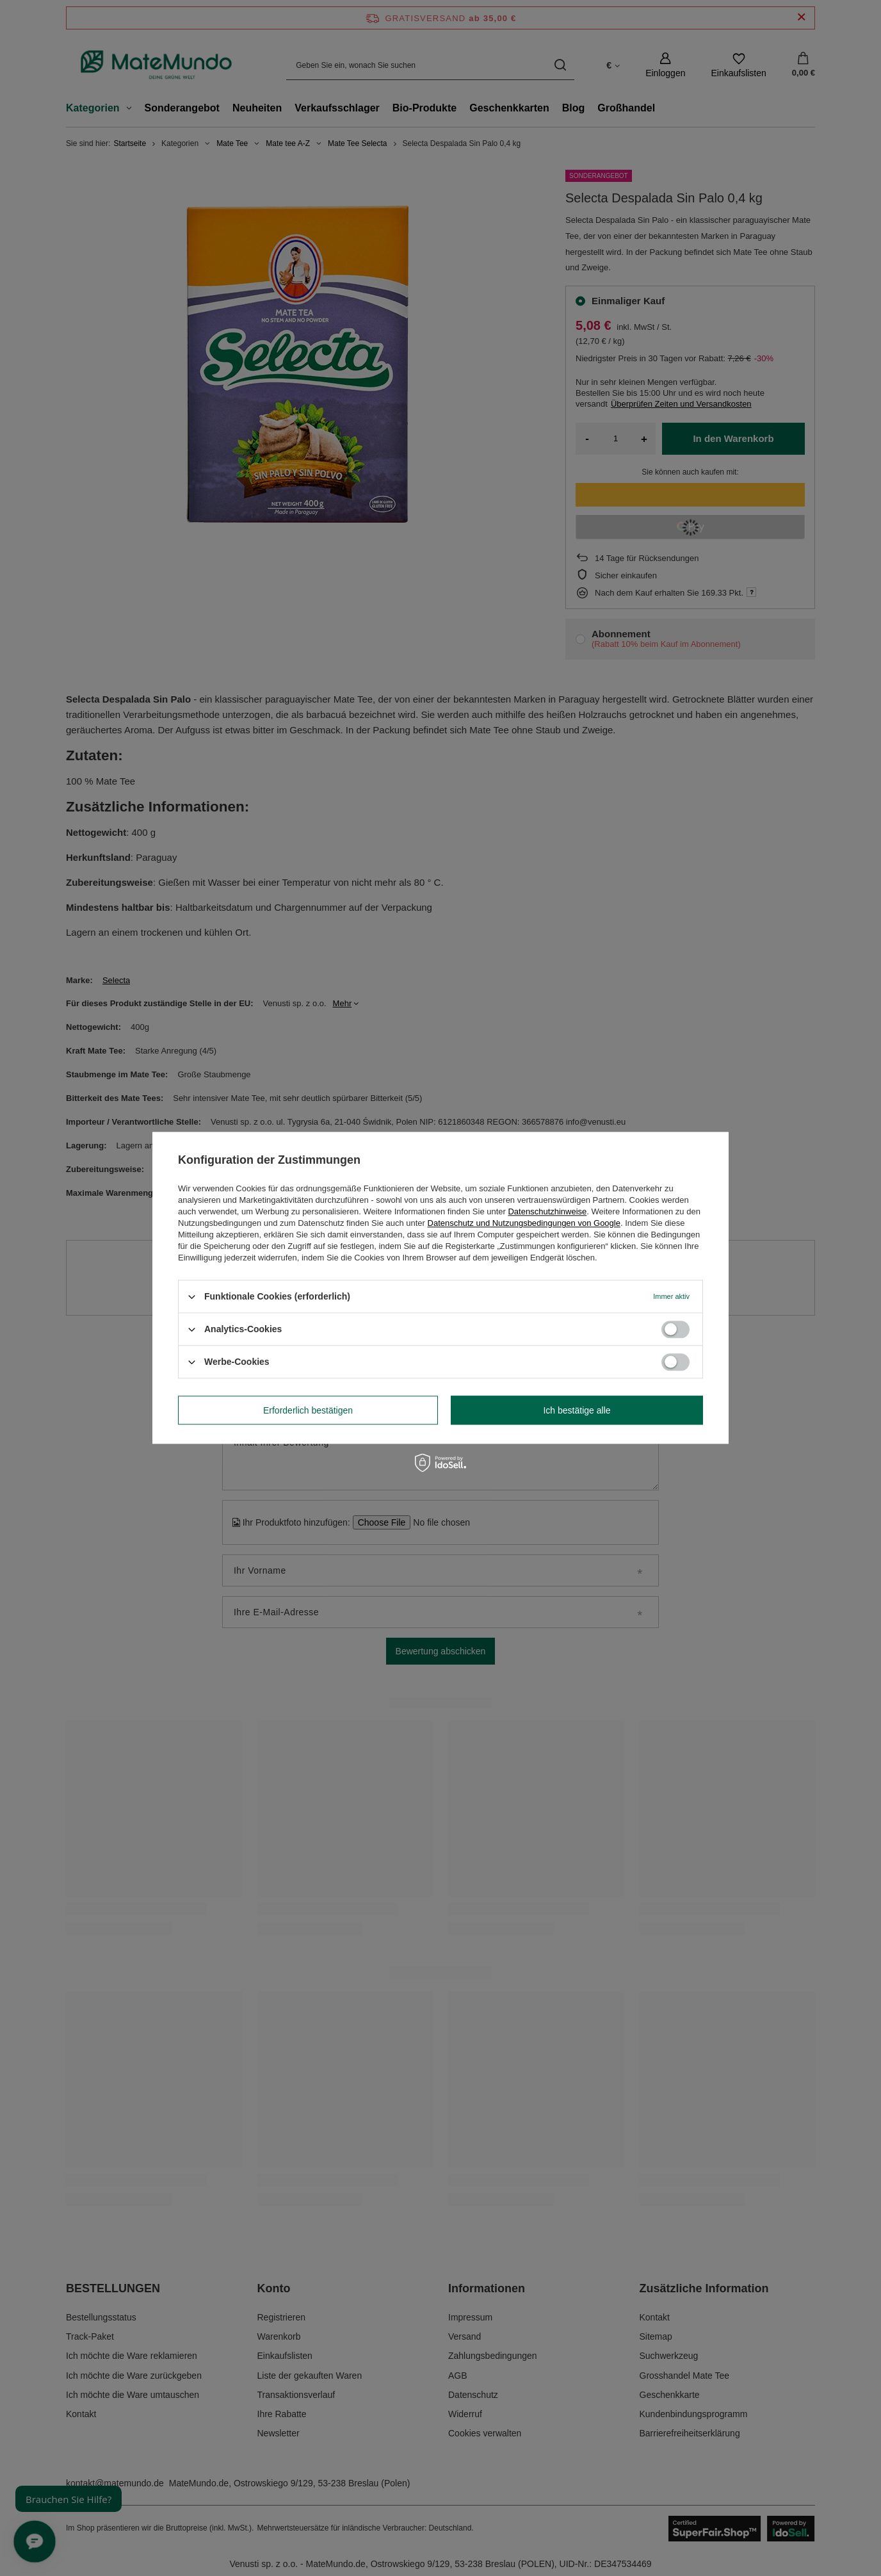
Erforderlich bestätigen (308, 1410)
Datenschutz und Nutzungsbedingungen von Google (524, 1223)
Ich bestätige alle (576, 1410)
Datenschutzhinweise (547, 1211)
